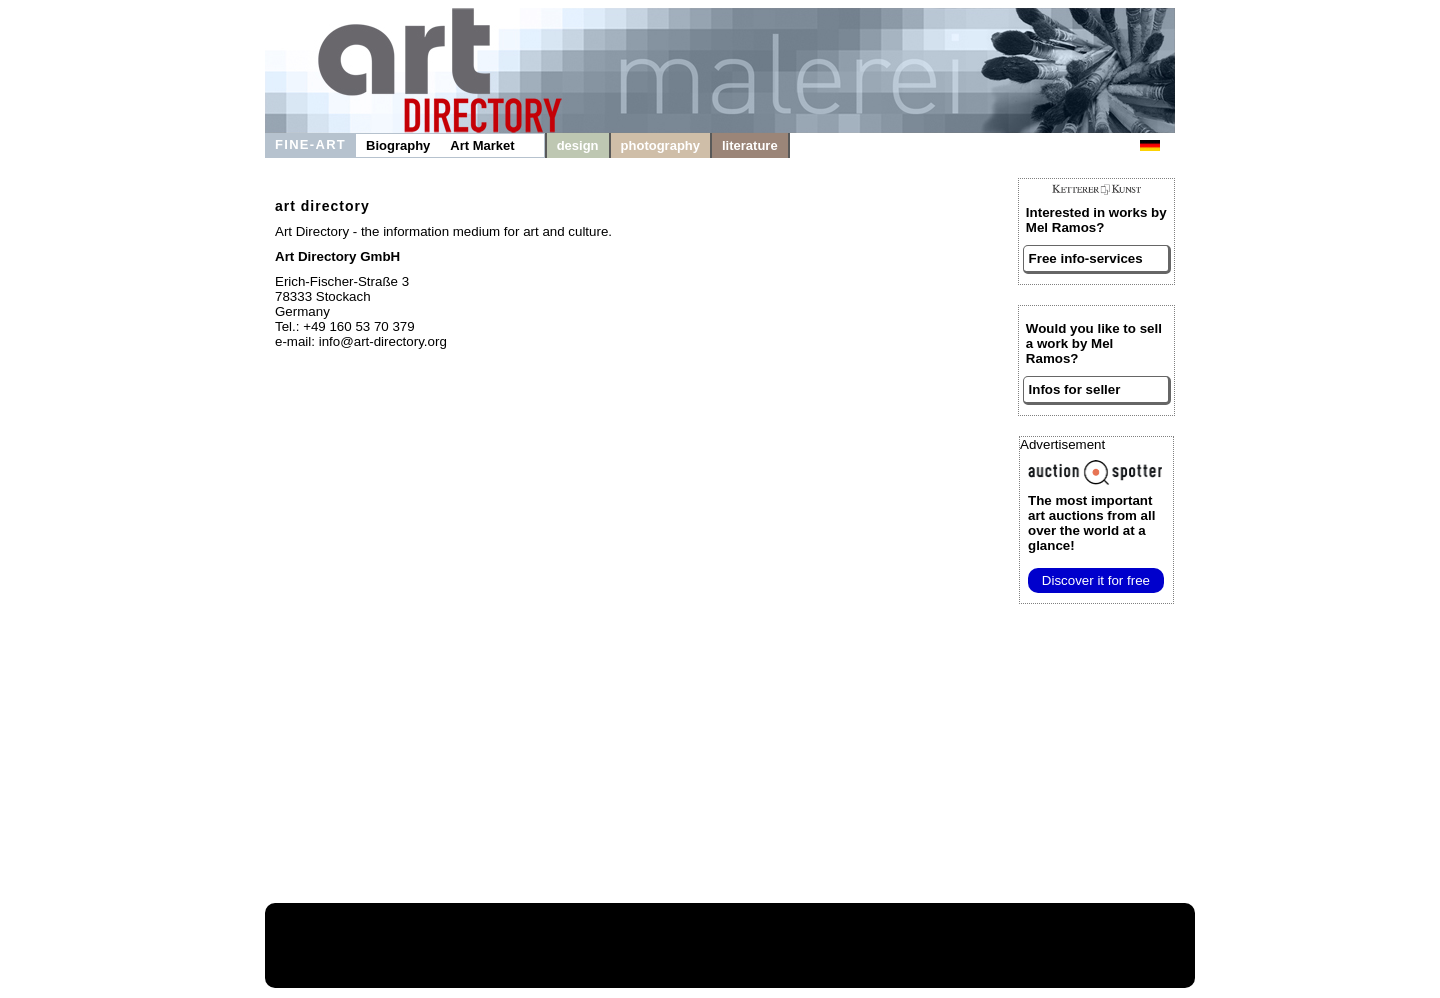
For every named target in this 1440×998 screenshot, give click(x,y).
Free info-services (1086, 258)
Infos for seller (1075, 389)
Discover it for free (1096, 580)
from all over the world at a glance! (1091, 523)
